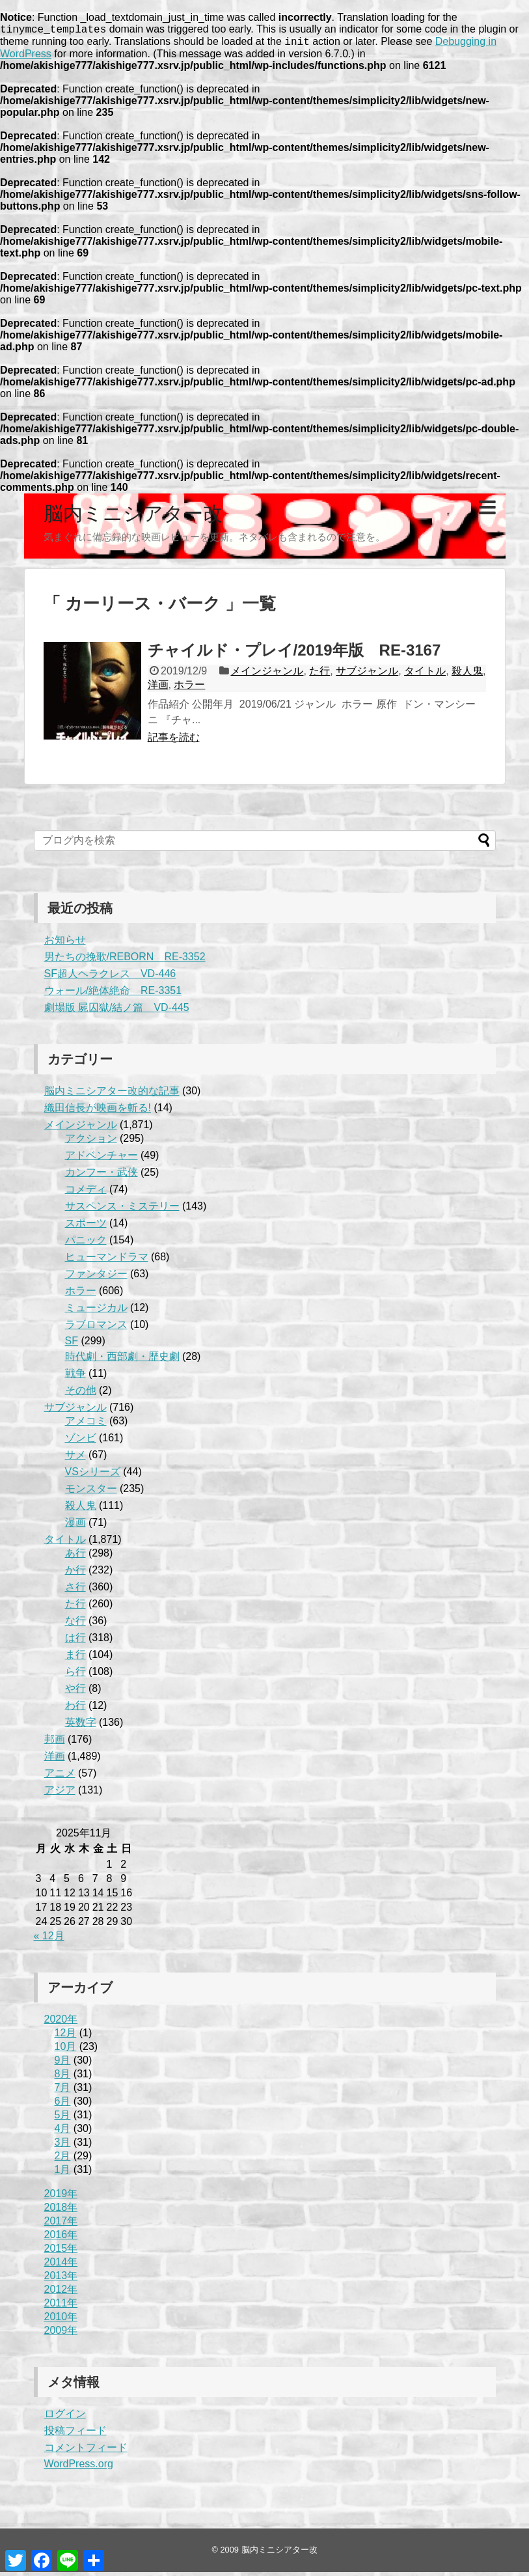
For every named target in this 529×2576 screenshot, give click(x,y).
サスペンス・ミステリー (122, 1209)
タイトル (425, 674)
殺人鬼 (467, 674)
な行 (75, 1624)
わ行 (75, 1709)
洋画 (158, 688)
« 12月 (49, 1939)
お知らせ (65, 943)
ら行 (75, 1675)
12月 (66, 2036)
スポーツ (86, 1226)
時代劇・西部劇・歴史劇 (122, 1360)
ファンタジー (96, 1277)
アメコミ (86, 1424)
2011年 (61, 2306)
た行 (319, 674)
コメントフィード (86, 2451)
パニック (86, 1243)
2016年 (61, 2238)
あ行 (75, 1556)
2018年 (61, 2211)
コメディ (86, 1192)
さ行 (75, 1590)
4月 (63, 2132)
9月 (63, 2064)
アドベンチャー (101, 1159)
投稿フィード (75, 2434)
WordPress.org (78, 2467)
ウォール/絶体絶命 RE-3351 (113, 994)
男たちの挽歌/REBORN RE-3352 (125, 960)
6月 (63, 2105)
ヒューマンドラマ (106, 1260)
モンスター (91, 1492)
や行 (75, 1692)
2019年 (61, 2197)
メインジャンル (266, 674)
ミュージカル (96, 1311)
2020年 (61, 2023)
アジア (59, 1793)
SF (71, 1344)
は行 (75, 1641)
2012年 (61, 2293)
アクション (91, 1142)
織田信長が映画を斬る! (97, 1111)
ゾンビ (80, 1441)
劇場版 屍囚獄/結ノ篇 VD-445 (116, 1011)
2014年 (61, 2265)
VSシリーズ (92, 1475)
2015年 (61, 2252)
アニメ (59, 1776)
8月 (63, 2077)
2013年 (61, 2279)
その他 (80, 1394)
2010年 (61, 2320)
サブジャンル (367, 674)
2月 (63, 2159)
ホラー (189, 688)
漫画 (75, 1526)
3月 (63, 2146)
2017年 (61, 2224)
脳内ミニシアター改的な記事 (112, 1094)
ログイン (65, 2417)
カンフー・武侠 (101, 1176)
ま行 (75, 1658)
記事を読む (174, 741)
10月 (66, 2050)
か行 (75, 1573)
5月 (63, 2118)
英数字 (80, 1726)
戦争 (75, 1377)
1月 (63, 2173)
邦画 (54, 1743)
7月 (63, 2091)
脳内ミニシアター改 (133, 517)
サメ (75, 1458)
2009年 (61, 2334)
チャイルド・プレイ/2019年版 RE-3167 (294, 654)
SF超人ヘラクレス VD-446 (110, 977)
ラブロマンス (96, 1328)
